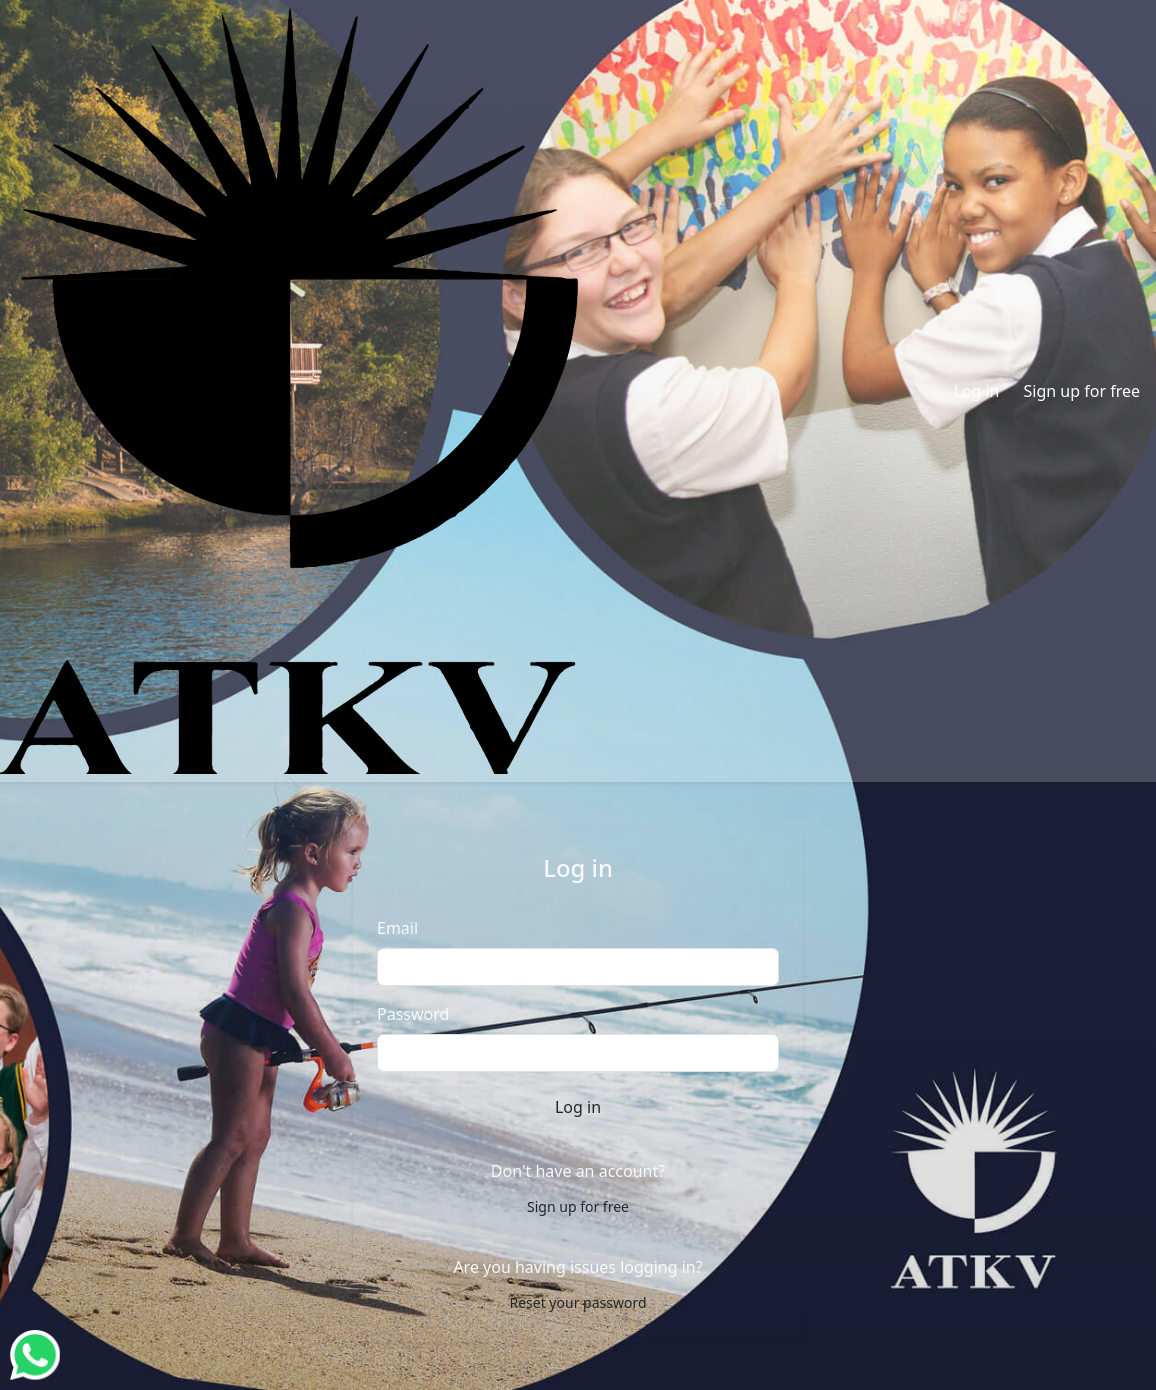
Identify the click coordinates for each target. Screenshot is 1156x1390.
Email (397, 928)
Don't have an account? (578, 1171)
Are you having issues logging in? (577, 1267)
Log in (976, 391)
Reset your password (577, 1302)
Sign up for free (1082, 391)
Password (413, 1014)
